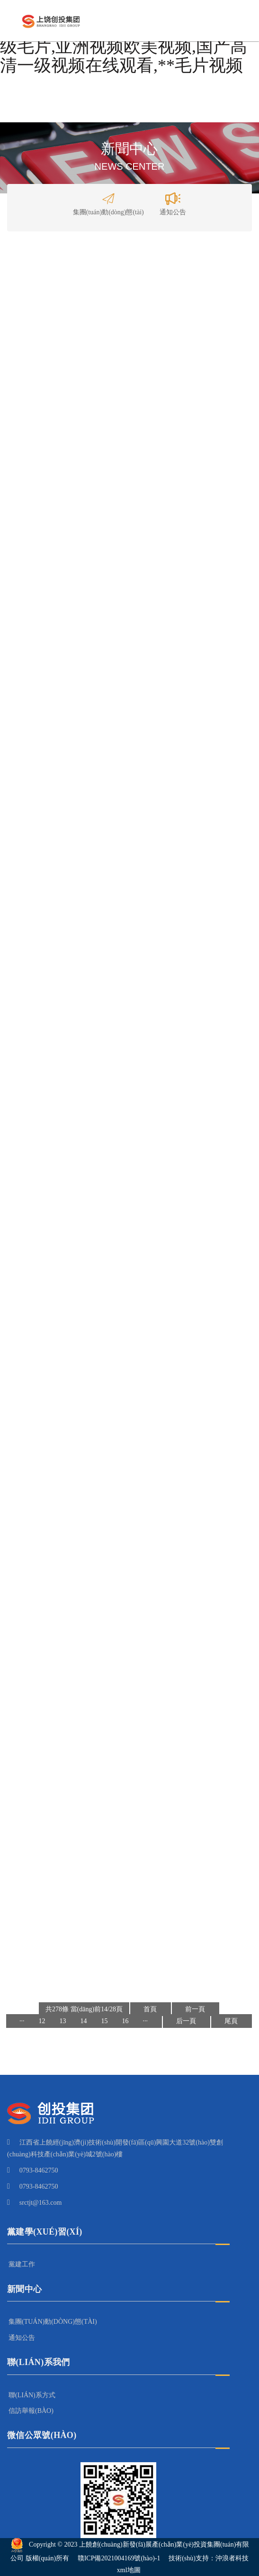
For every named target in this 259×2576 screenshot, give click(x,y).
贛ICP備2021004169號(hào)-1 (119, 2558)
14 (83, 2021)
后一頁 (186, 2021)
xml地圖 (129, 2570)
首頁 (150, 2009)
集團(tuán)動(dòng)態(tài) (108, 202)
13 (63, 2021)
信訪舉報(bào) (31, 2410)
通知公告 (173, 202)
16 (125, 2021)
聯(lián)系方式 (32, 2395)
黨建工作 (22, 2264)
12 (42, 2021)
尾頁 (231, 2021)
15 (104, 2021)
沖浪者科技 (232, 2558)
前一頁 (195, 2009)
